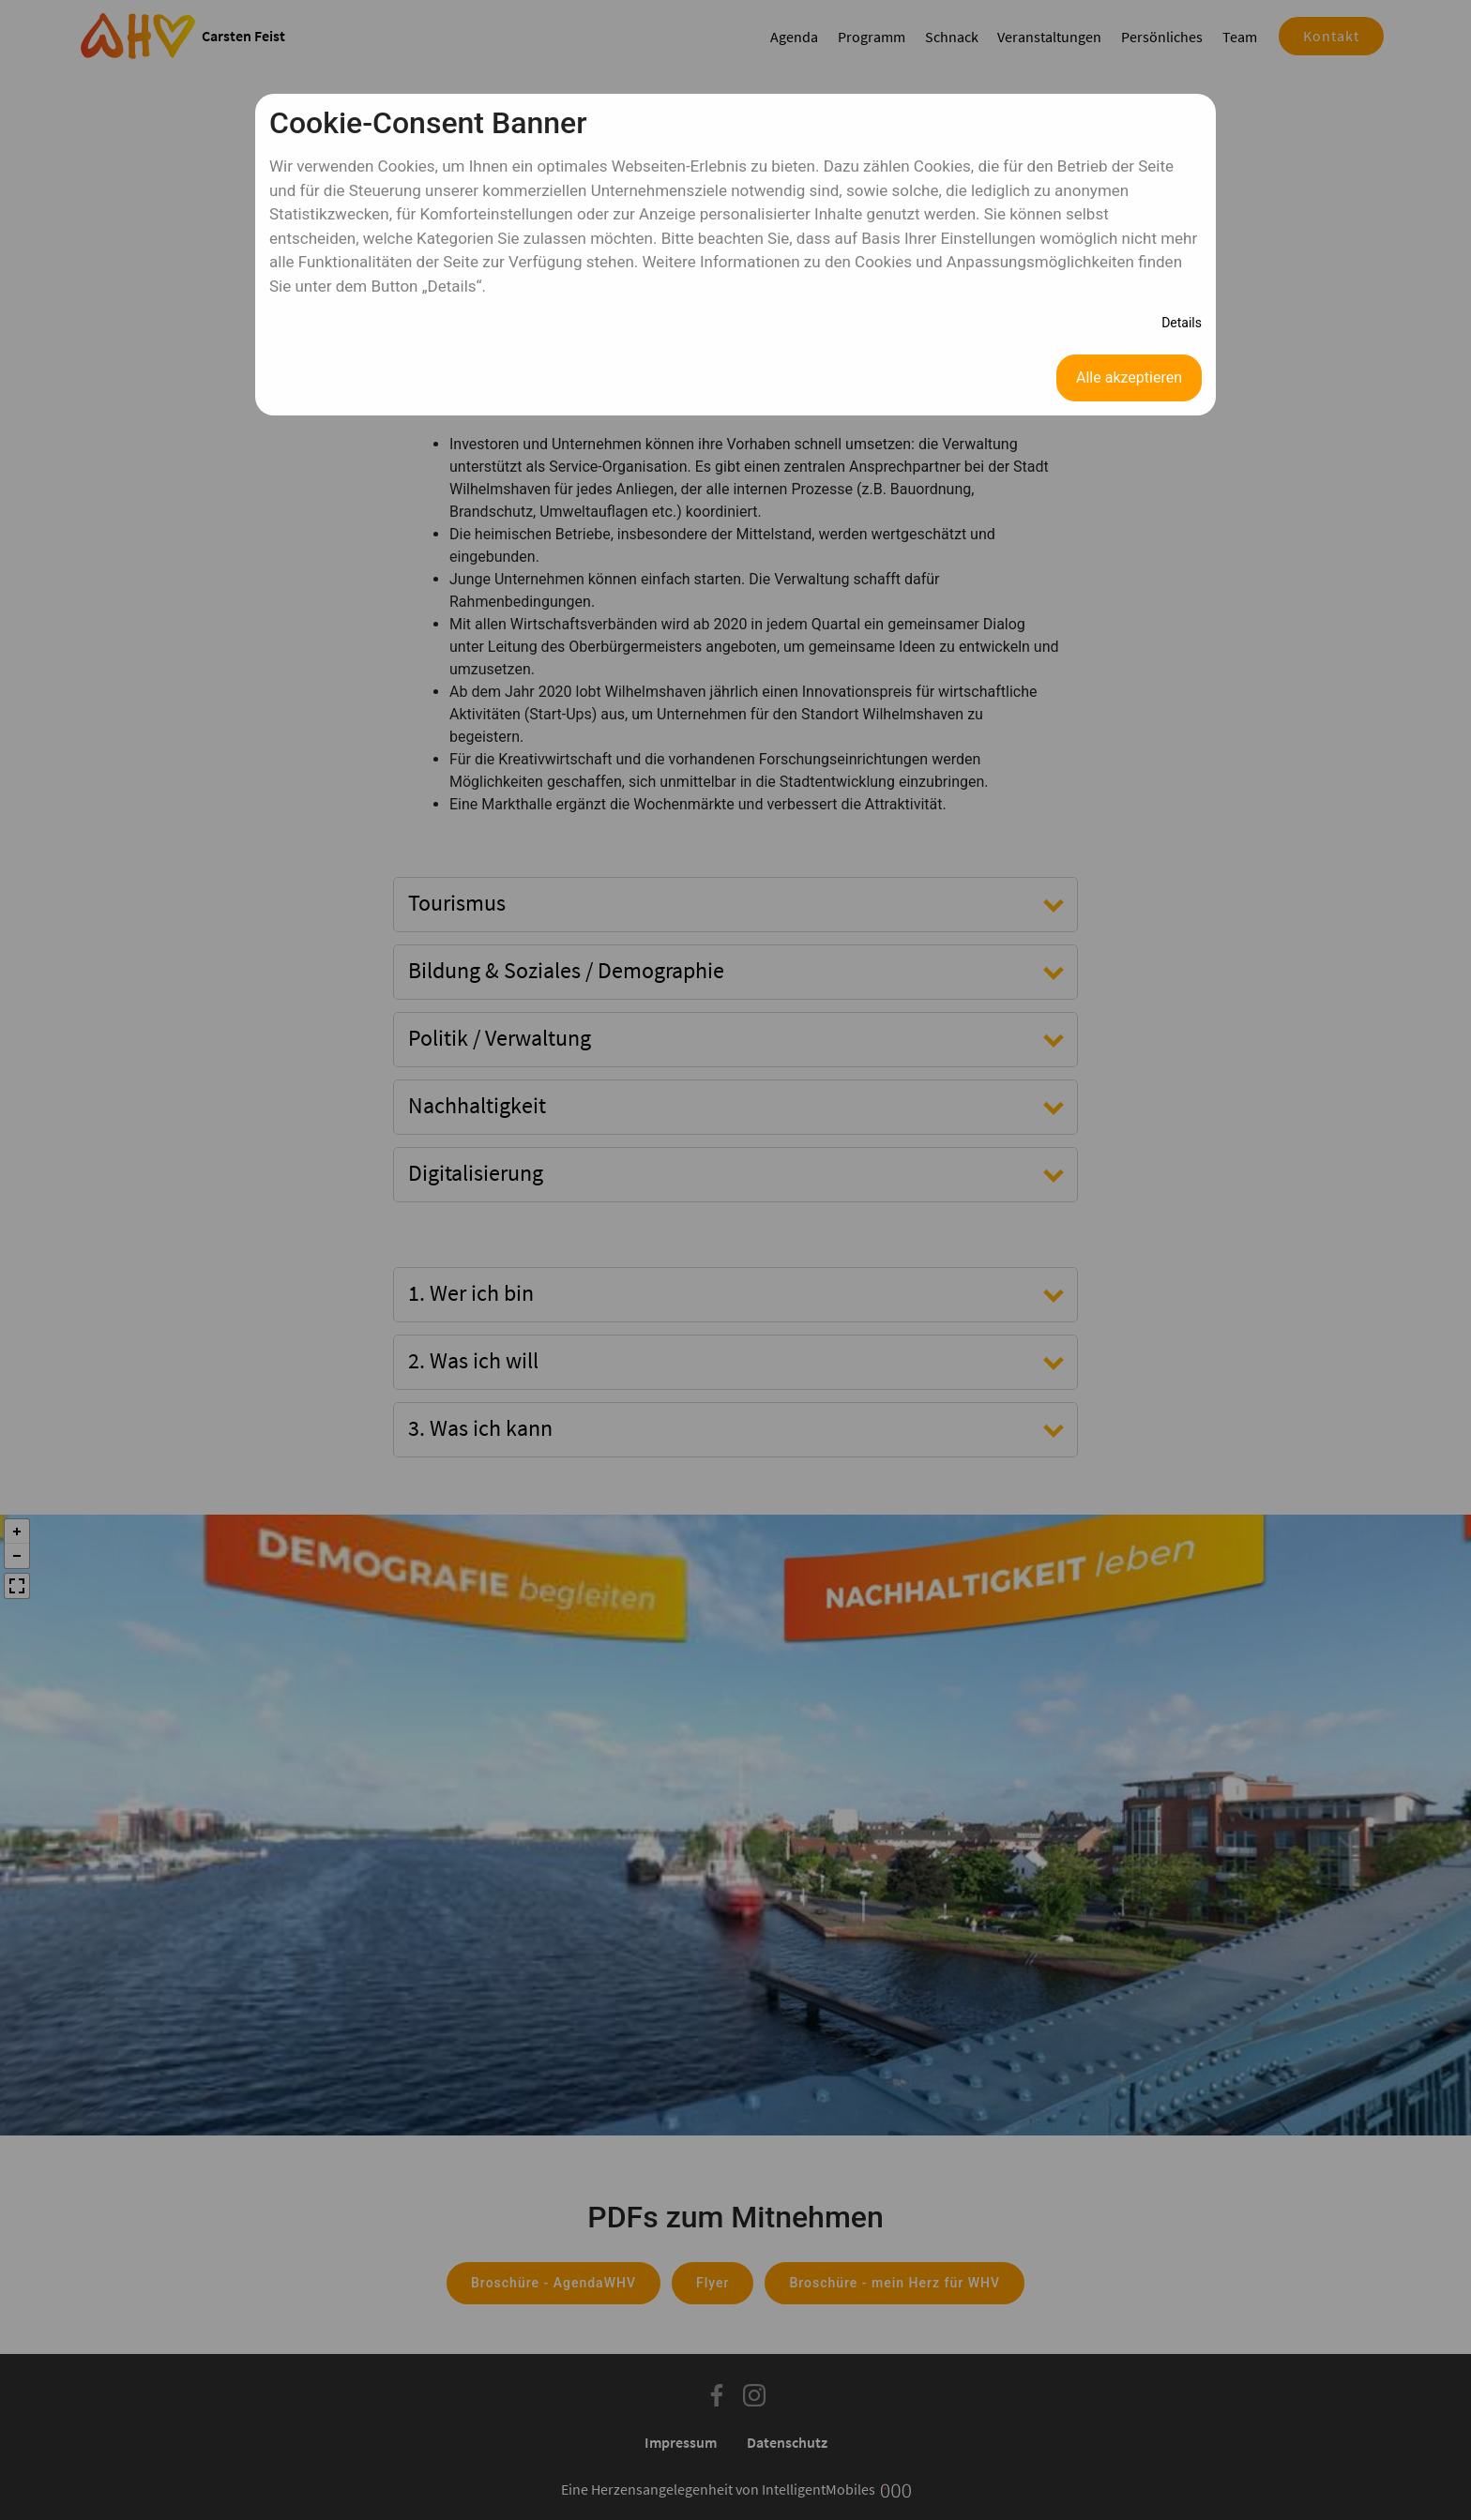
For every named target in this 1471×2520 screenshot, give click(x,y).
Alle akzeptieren (1129, 377)
